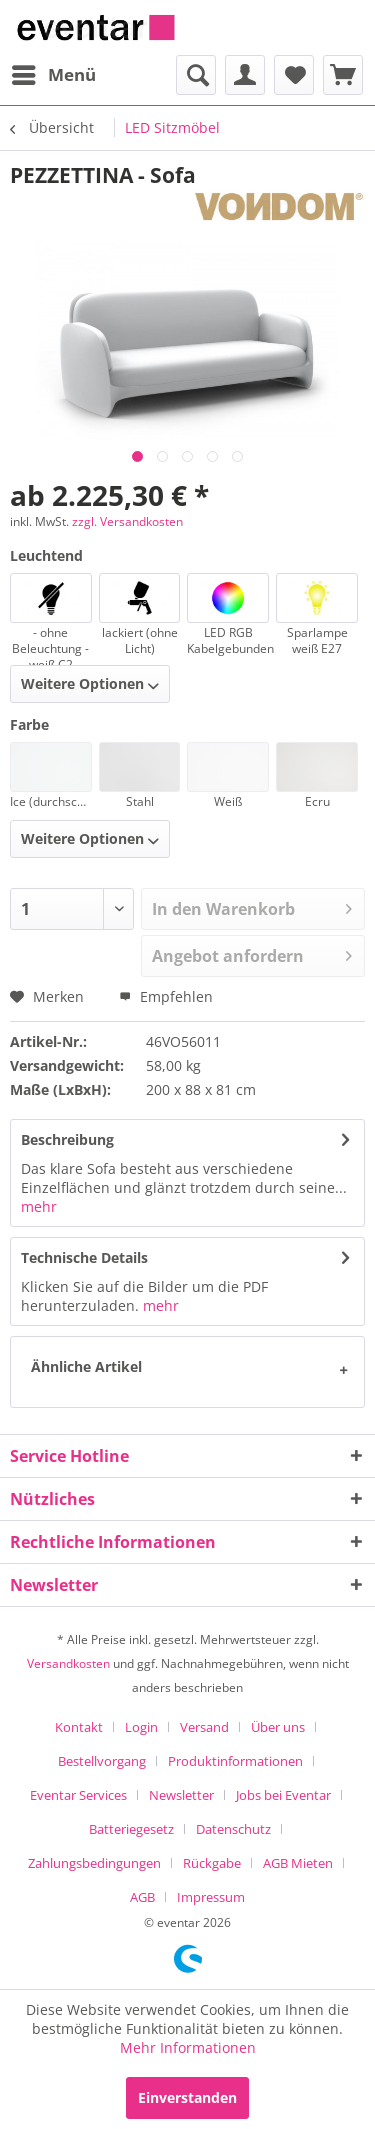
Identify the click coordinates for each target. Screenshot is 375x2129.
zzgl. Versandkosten (127, 521)
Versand (204, 1727)
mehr (39, 1206)
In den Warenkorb (252, 906)
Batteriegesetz (131, 1829)
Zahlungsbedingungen (94, 1863)
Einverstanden (187, 2097)
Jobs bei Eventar (283, 1795)
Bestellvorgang (102, 1761)
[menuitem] (53, 75)
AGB (142, 1897)
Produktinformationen (235, 1761)
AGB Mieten (298, 1863)
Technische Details (84, 1257)
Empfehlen (166, 996)
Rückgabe (212, 1863)
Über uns (278, 1727)
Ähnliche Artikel (86, 1366)
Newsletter (181, 1795)
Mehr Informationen (188, 2047)
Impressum (211, 1897)
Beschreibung (67, 1139)
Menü (54, 72)
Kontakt (79, 1727)
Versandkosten (68, 1663)
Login (141, 1727)
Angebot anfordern (252, 953)
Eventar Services (78, 1795)
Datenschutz (233, 1829)
